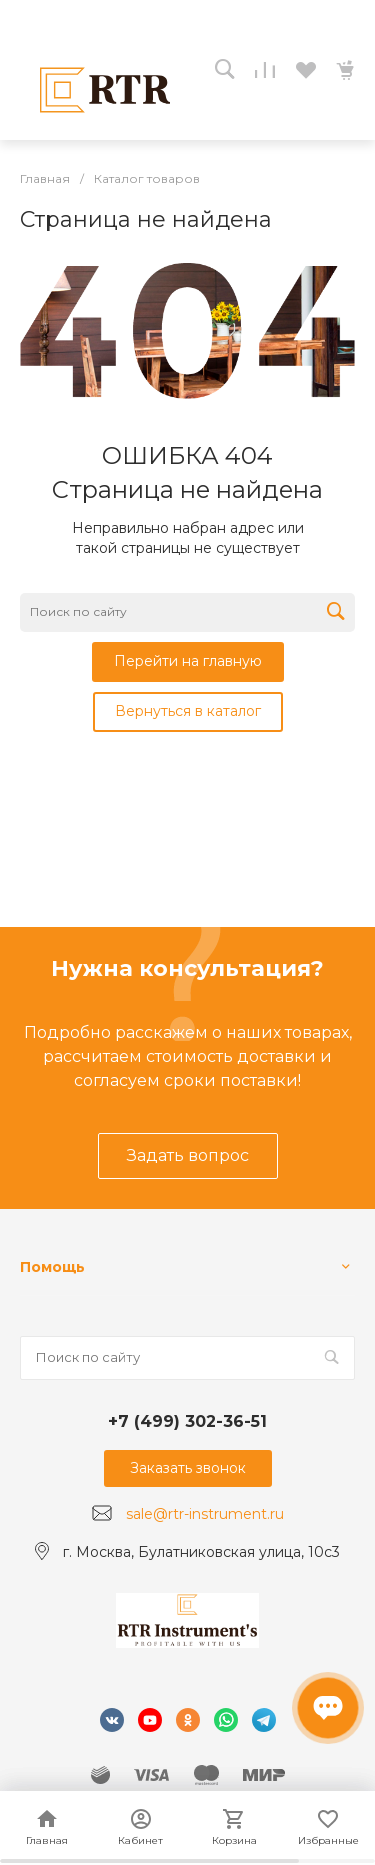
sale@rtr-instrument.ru (205, 1514)
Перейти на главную (188, 661)
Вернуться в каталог (188, 711)
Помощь (52, 1267)
